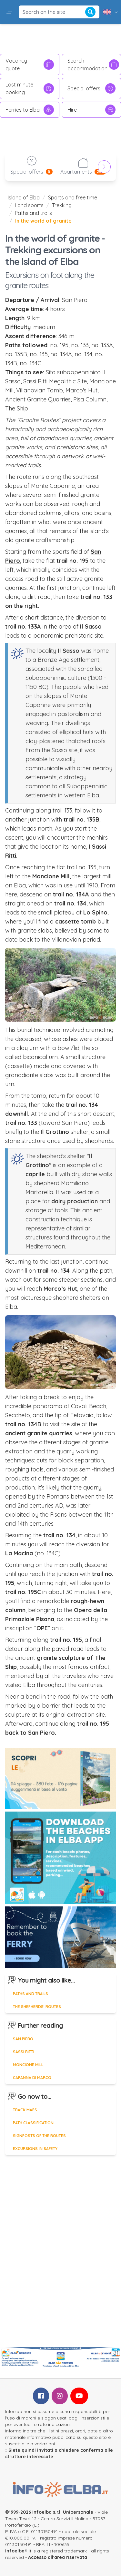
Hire (91, 110)
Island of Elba (24, 197)
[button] (9, 12)
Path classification (33, 2122)
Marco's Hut (81, 390)
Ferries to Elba (29, 110)
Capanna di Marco (32, 2077)
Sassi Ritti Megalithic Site (55, 381)
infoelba (15, 2551)
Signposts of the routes (39, 2135)
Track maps (25, 2109)
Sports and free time (72, 197)
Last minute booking (29, 88)
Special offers (91, 88)
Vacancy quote (29, 64)
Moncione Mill (28, 2064)
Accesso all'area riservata (57, 2557)
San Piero (23, 2038)
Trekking (62, 205)
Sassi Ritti (23, 2051)
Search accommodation (93, 64)
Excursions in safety (35, 2148)
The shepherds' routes (37, 2006)
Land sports (29, 205)
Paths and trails (33, 213)
